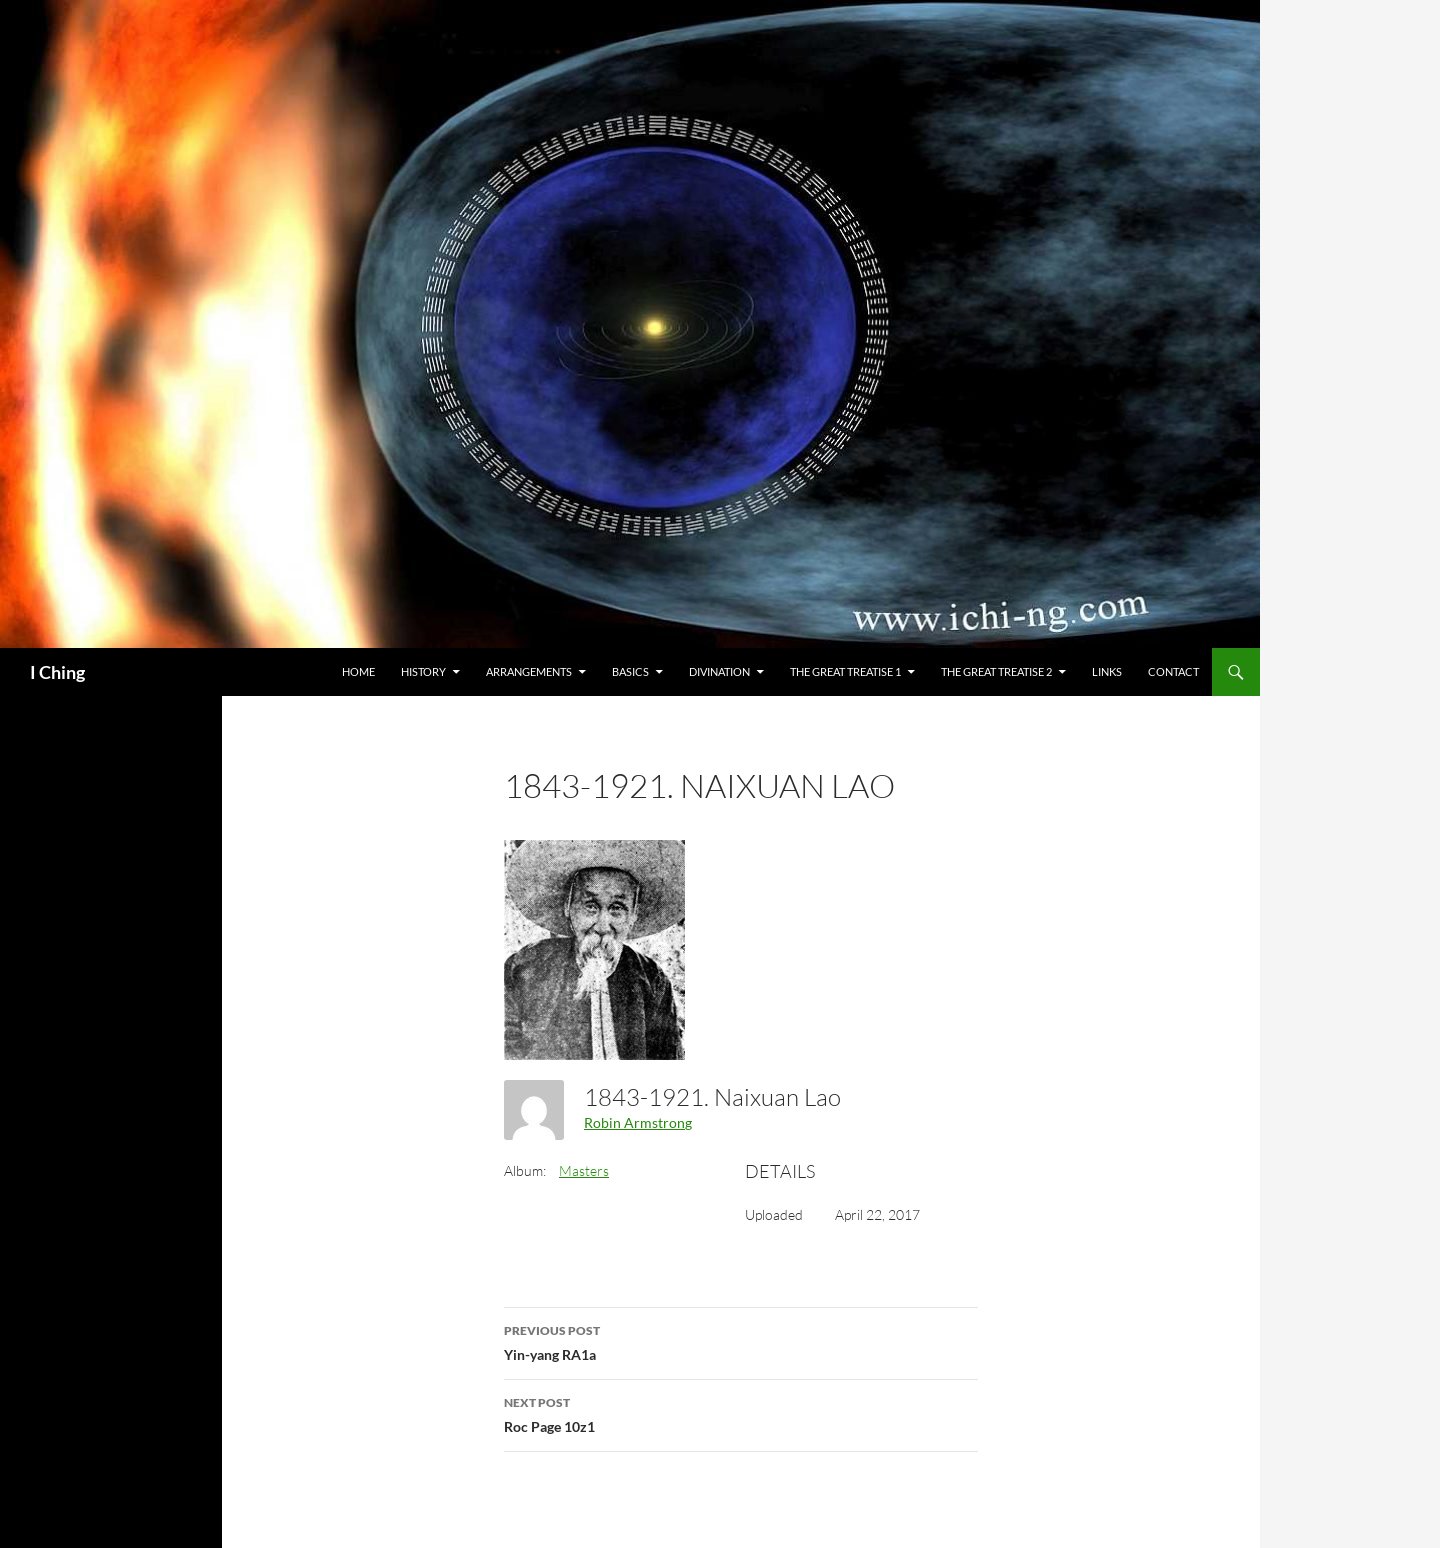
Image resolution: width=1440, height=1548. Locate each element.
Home (358, 671)
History (423, 671)
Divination (719, 671)
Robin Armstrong (638, 1122)
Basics (630, 671)
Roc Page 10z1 (741, 1413)
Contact (1173, 671)
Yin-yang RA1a (741, 1341)
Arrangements (529, 671)
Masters (584, 1170)
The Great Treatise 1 (845, 671)
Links (1107, 671)
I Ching (57, 672)
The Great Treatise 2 (996, 671)
